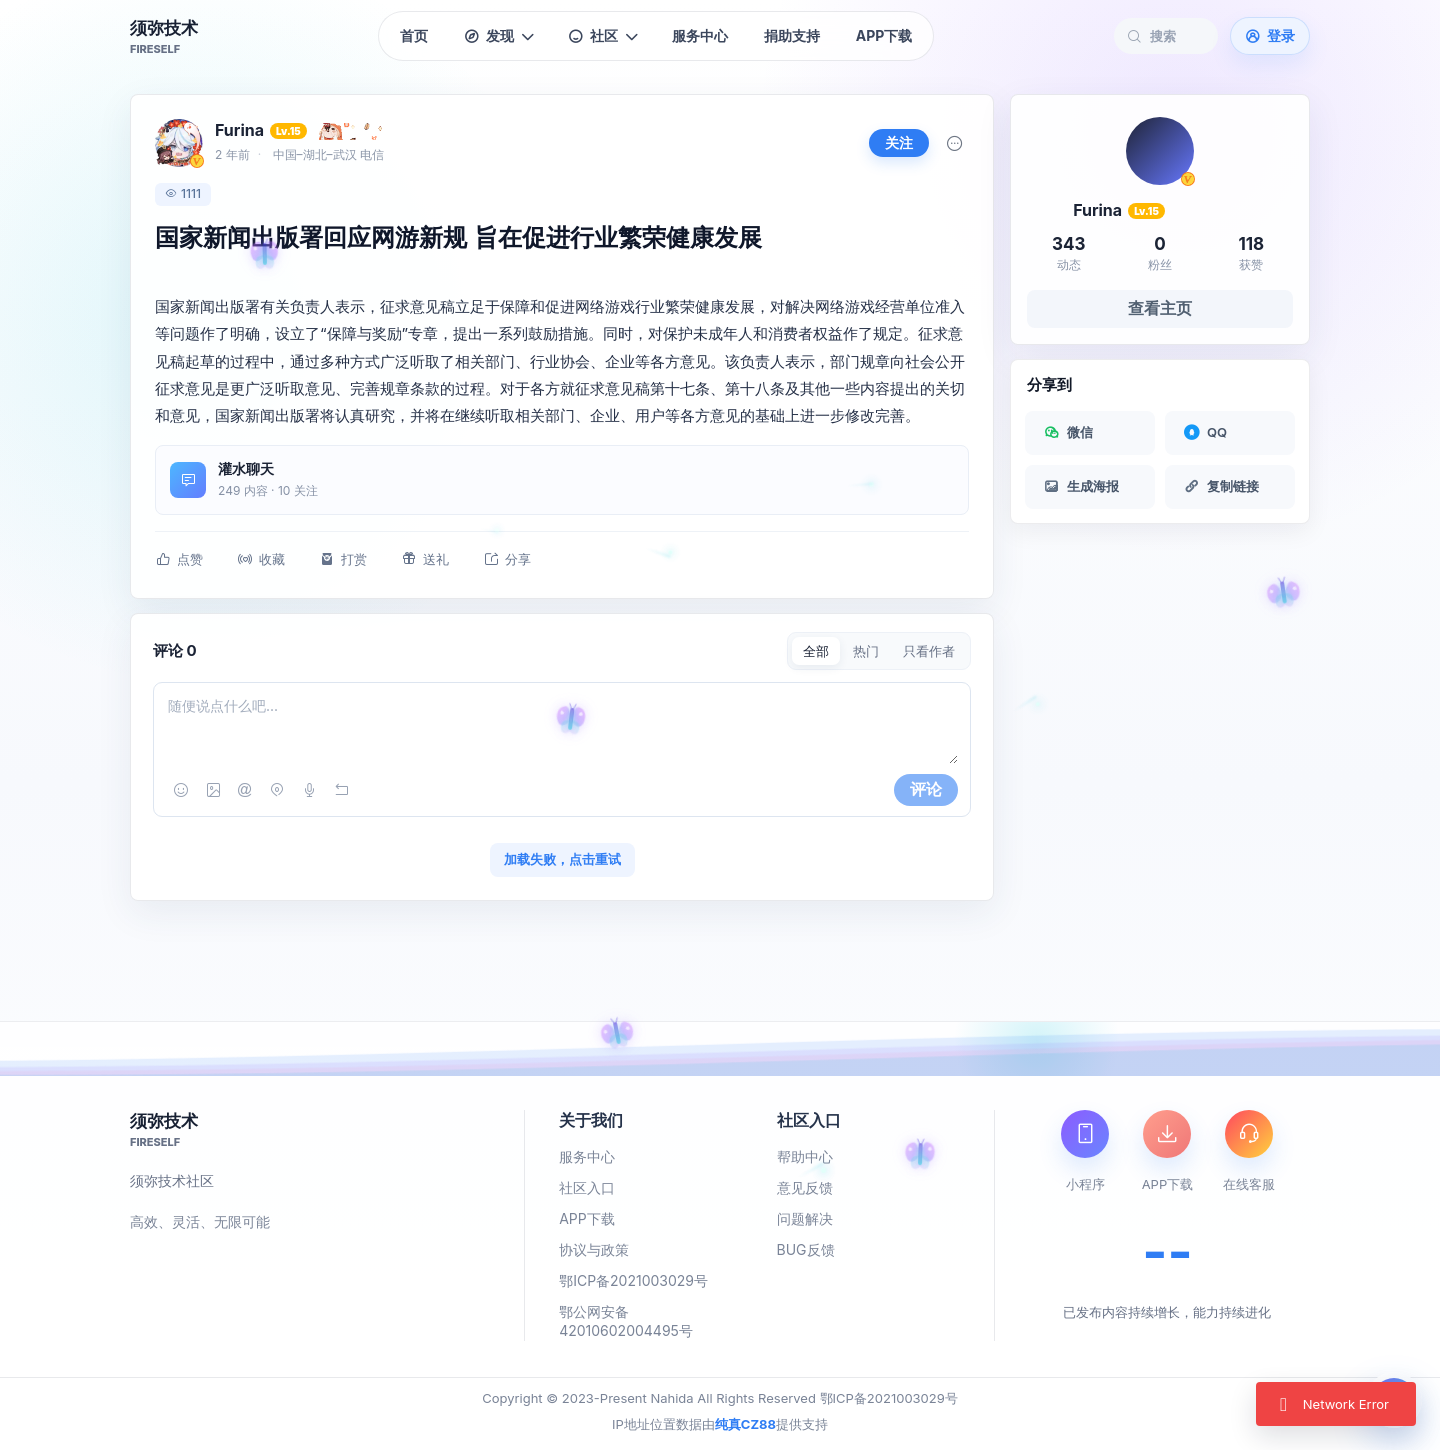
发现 (498, 36)
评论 (926, 789)
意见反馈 (805, 1187)
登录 (1270, 35)
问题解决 (805, 1218)
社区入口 (587, 1187)
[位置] (277, 790)
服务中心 (700, 35)
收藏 (261, 559)
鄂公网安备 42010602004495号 (626, 1321)
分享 (507, 559)
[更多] (955, 143)
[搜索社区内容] (1176, 36)
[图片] (213, 790)
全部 (816, 651)
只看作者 (929, 651)
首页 (414, 35)
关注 (899, 142)
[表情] (181, 790)
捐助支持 (792, 35)
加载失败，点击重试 (562, 859)
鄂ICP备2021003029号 (633, 1280)
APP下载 (884, 35)
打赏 (343, 559)
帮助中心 (805, 1156)
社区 (602, 35)
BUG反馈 (806, 1249)
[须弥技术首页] (164, 36)
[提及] (245, 790)
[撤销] (341, 790)
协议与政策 (594, 1249)
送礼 (425, 559)
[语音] (309, 790)
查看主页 (1160, 308)
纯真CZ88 (745, 1424)
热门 (866, 651)
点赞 (179, 559)
